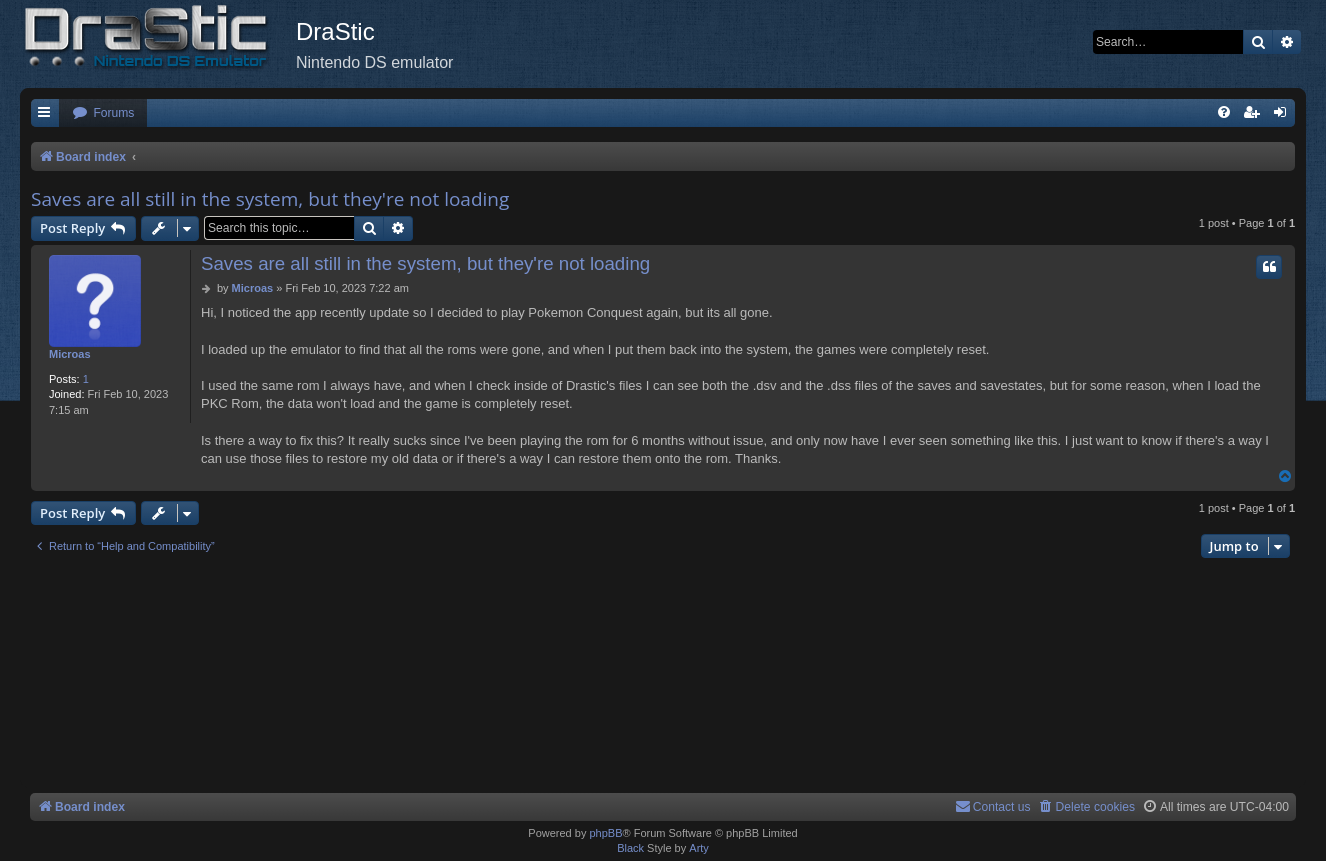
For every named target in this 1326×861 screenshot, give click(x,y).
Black (630, 848)
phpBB (605, 833)
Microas (70, 354)
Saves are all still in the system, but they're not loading (270, 199)
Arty (699, 848)
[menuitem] (103, 113)
